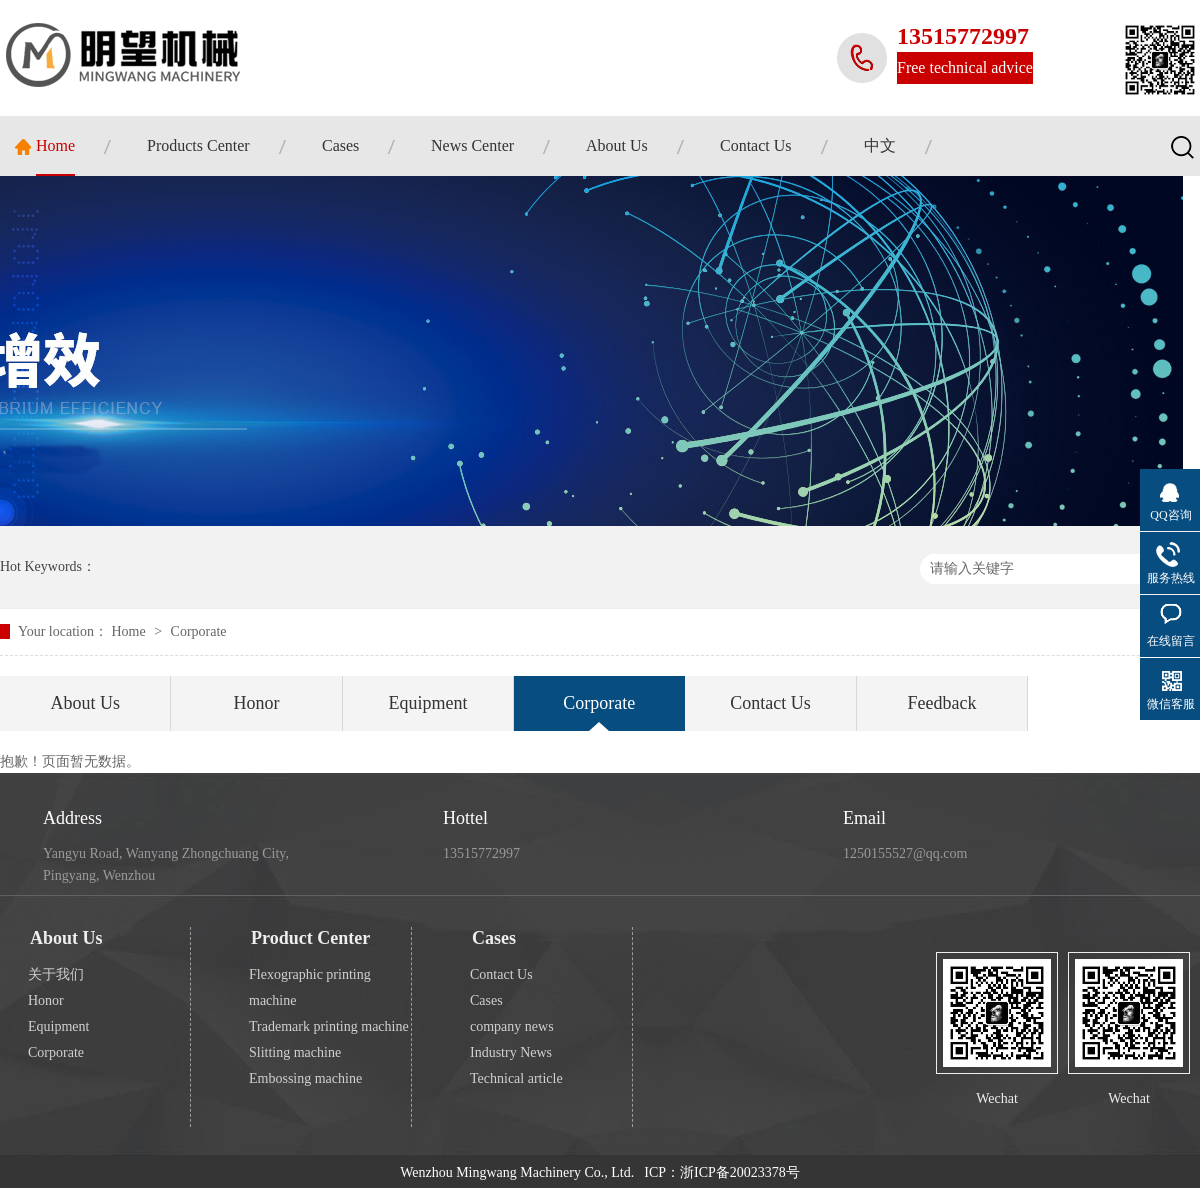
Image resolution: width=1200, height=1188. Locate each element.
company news (512, 1026)
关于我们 (56, 974)
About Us (617, 145)
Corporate (199, 631)
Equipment (427, 703)
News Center (472, 145)
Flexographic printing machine (310, 987)
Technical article (516, 1078)
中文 (880, 145)
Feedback (941, 703)
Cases (340, 145)
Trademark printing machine (329, 1026)
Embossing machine (305, 1078)
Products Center (198, 145)
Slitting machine (295, 1052)
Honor (257, 703)
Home (55, 145)
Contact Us (756, 145)
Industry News (511, 1052)
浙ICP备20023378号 (740, 1172)
